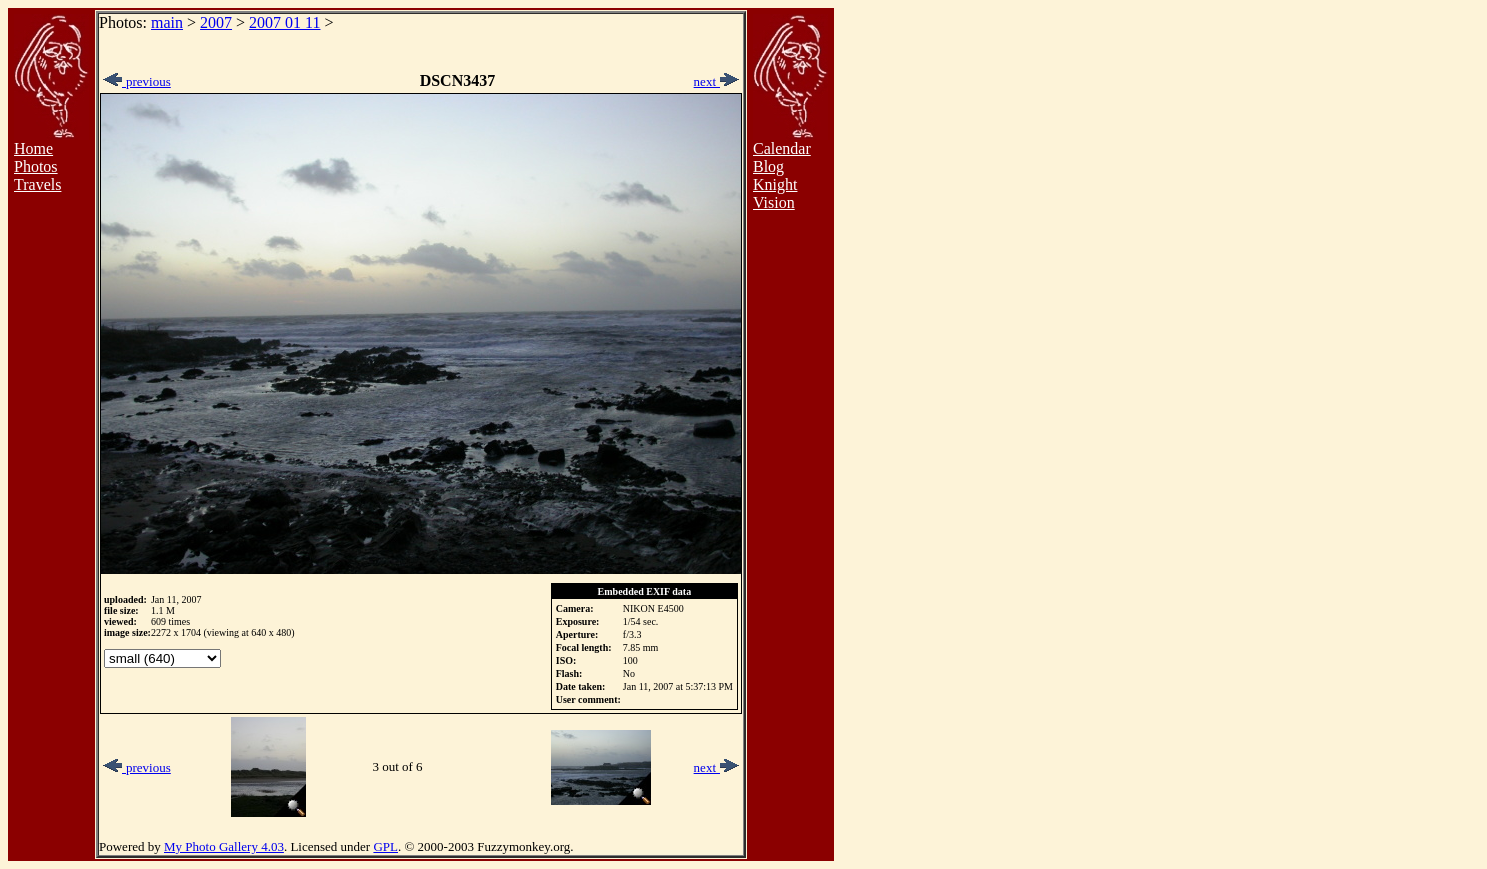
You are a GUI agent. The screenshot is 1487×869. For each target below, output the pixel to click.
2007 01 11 (284, 22)
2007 (216, 22)
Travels (37, 184)
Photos (36, 166)
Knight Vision (775, 193)
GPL (385, 846)
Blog (768, 166)
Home (33, 148)
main (167, 22)
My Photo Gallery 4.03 (224, 846)
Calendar (782, 148)
